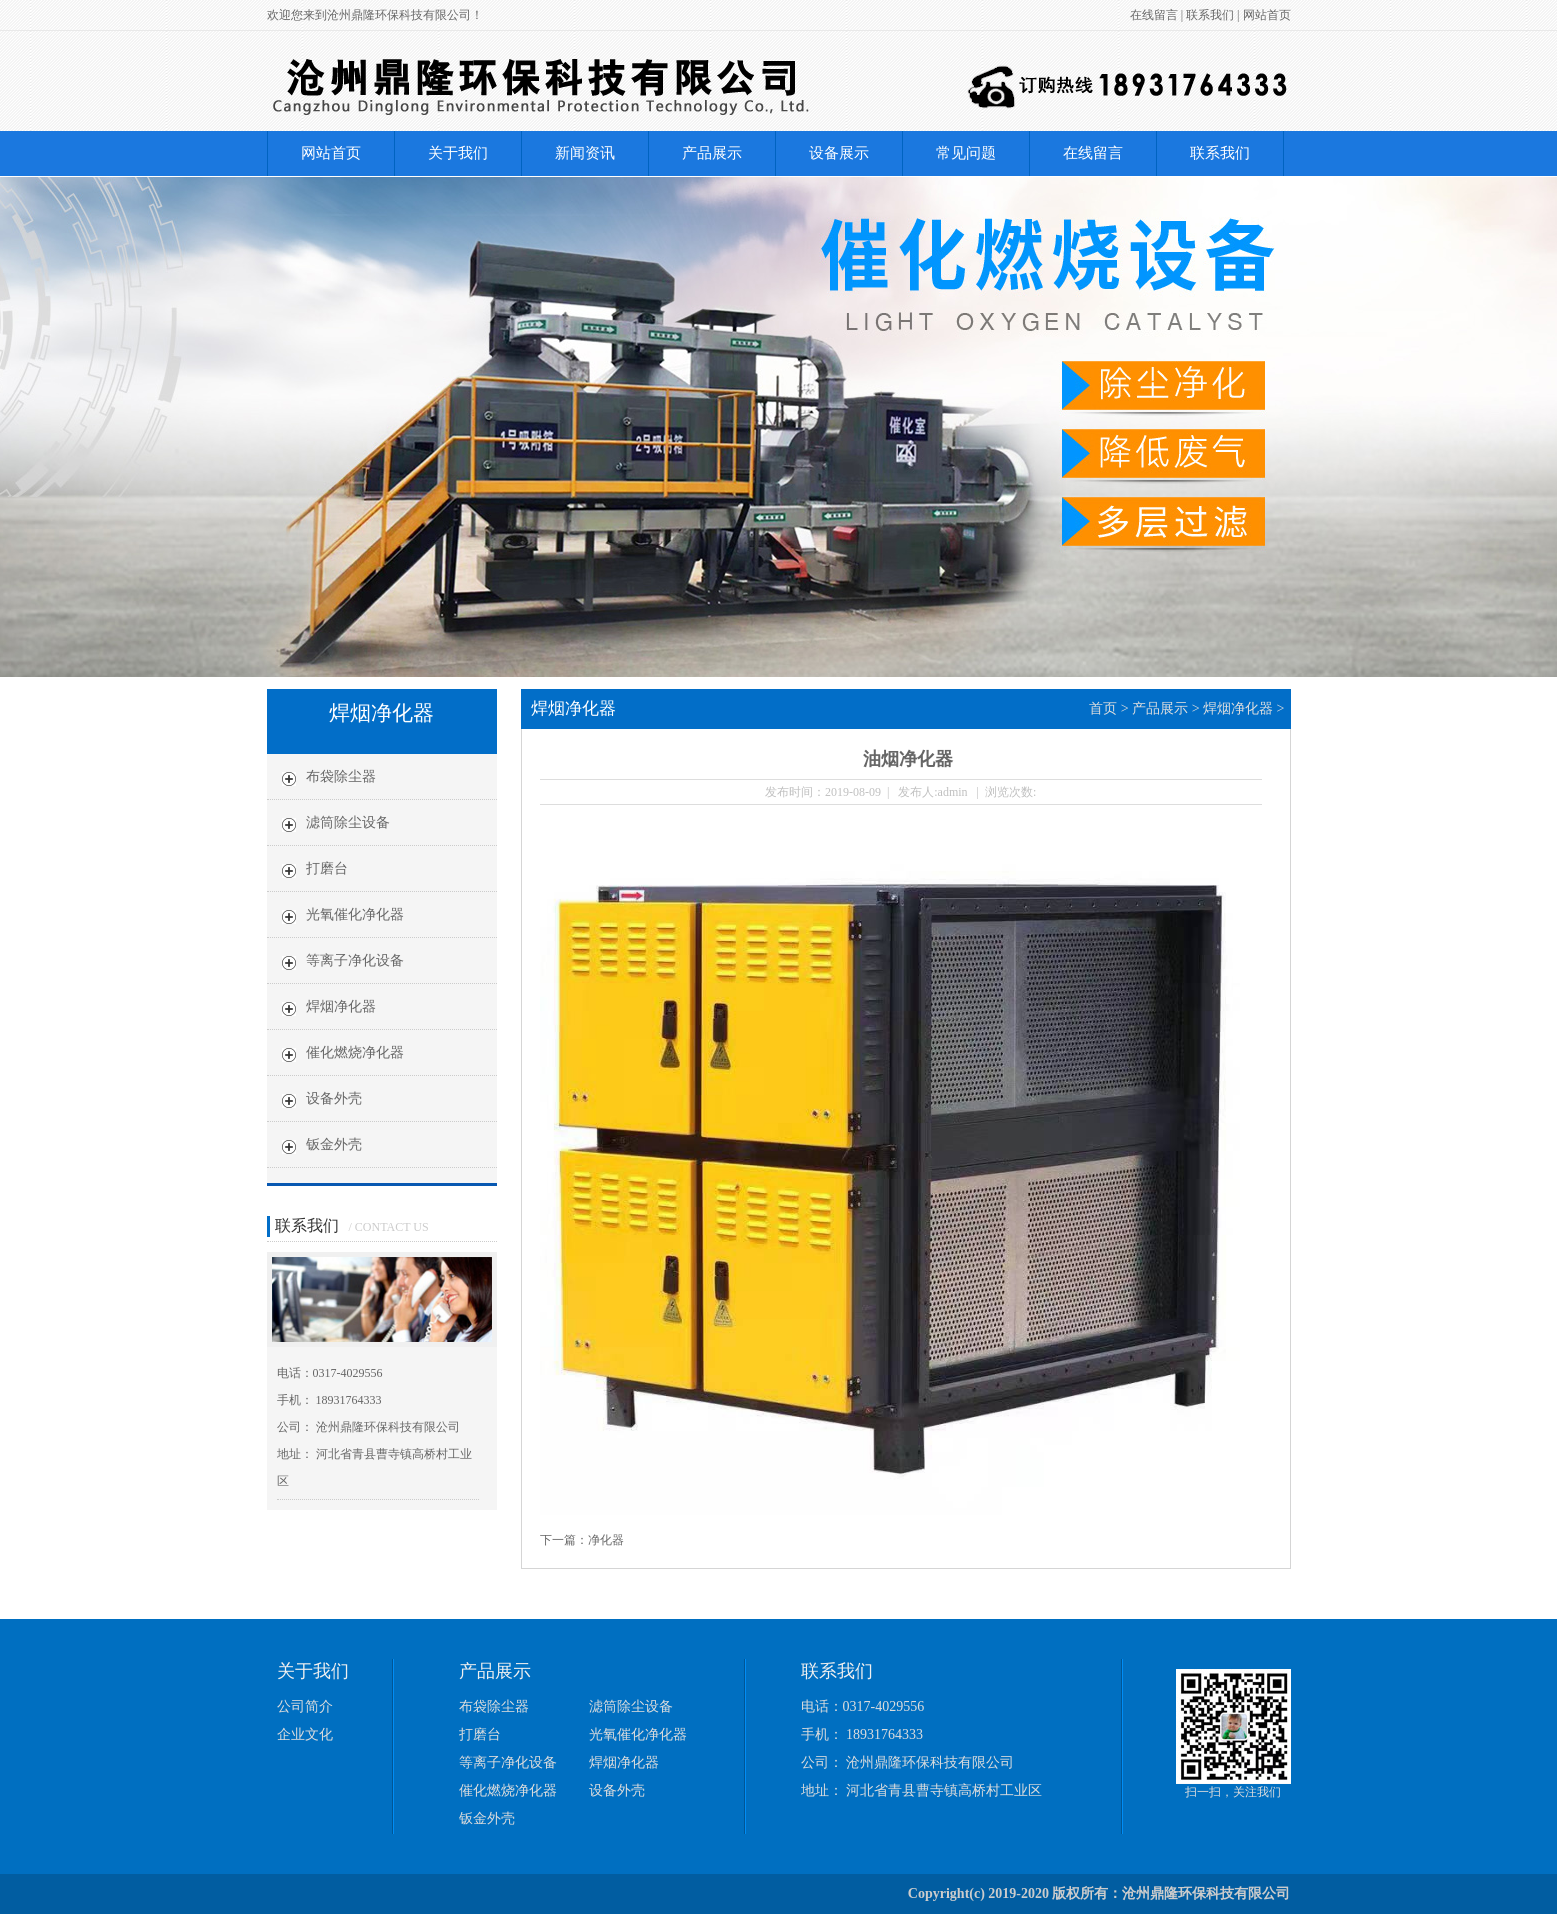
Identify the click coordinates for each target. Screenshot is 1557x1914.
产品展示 (712, 153)
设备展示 (839, 153)
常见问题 (966, 153)
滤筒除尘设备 (348, 822)
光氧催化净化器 (355, 914)
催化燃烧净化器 (355, 1052)
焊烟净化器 (341, 1006)
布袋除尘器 (341, 776)
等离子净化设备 (355, 960)
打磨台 (327, 868)
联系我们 (1210, 15)
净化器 (606, 1540)
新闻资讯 (585, 153)
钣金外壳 (334, 1144)
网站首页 (1267, 15)
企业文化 (305, 1734)
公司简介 (305, 1706)
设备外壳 (334, 1098)
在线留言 (1154, 15)
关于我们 (458, 153)
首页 (1103, 708)
